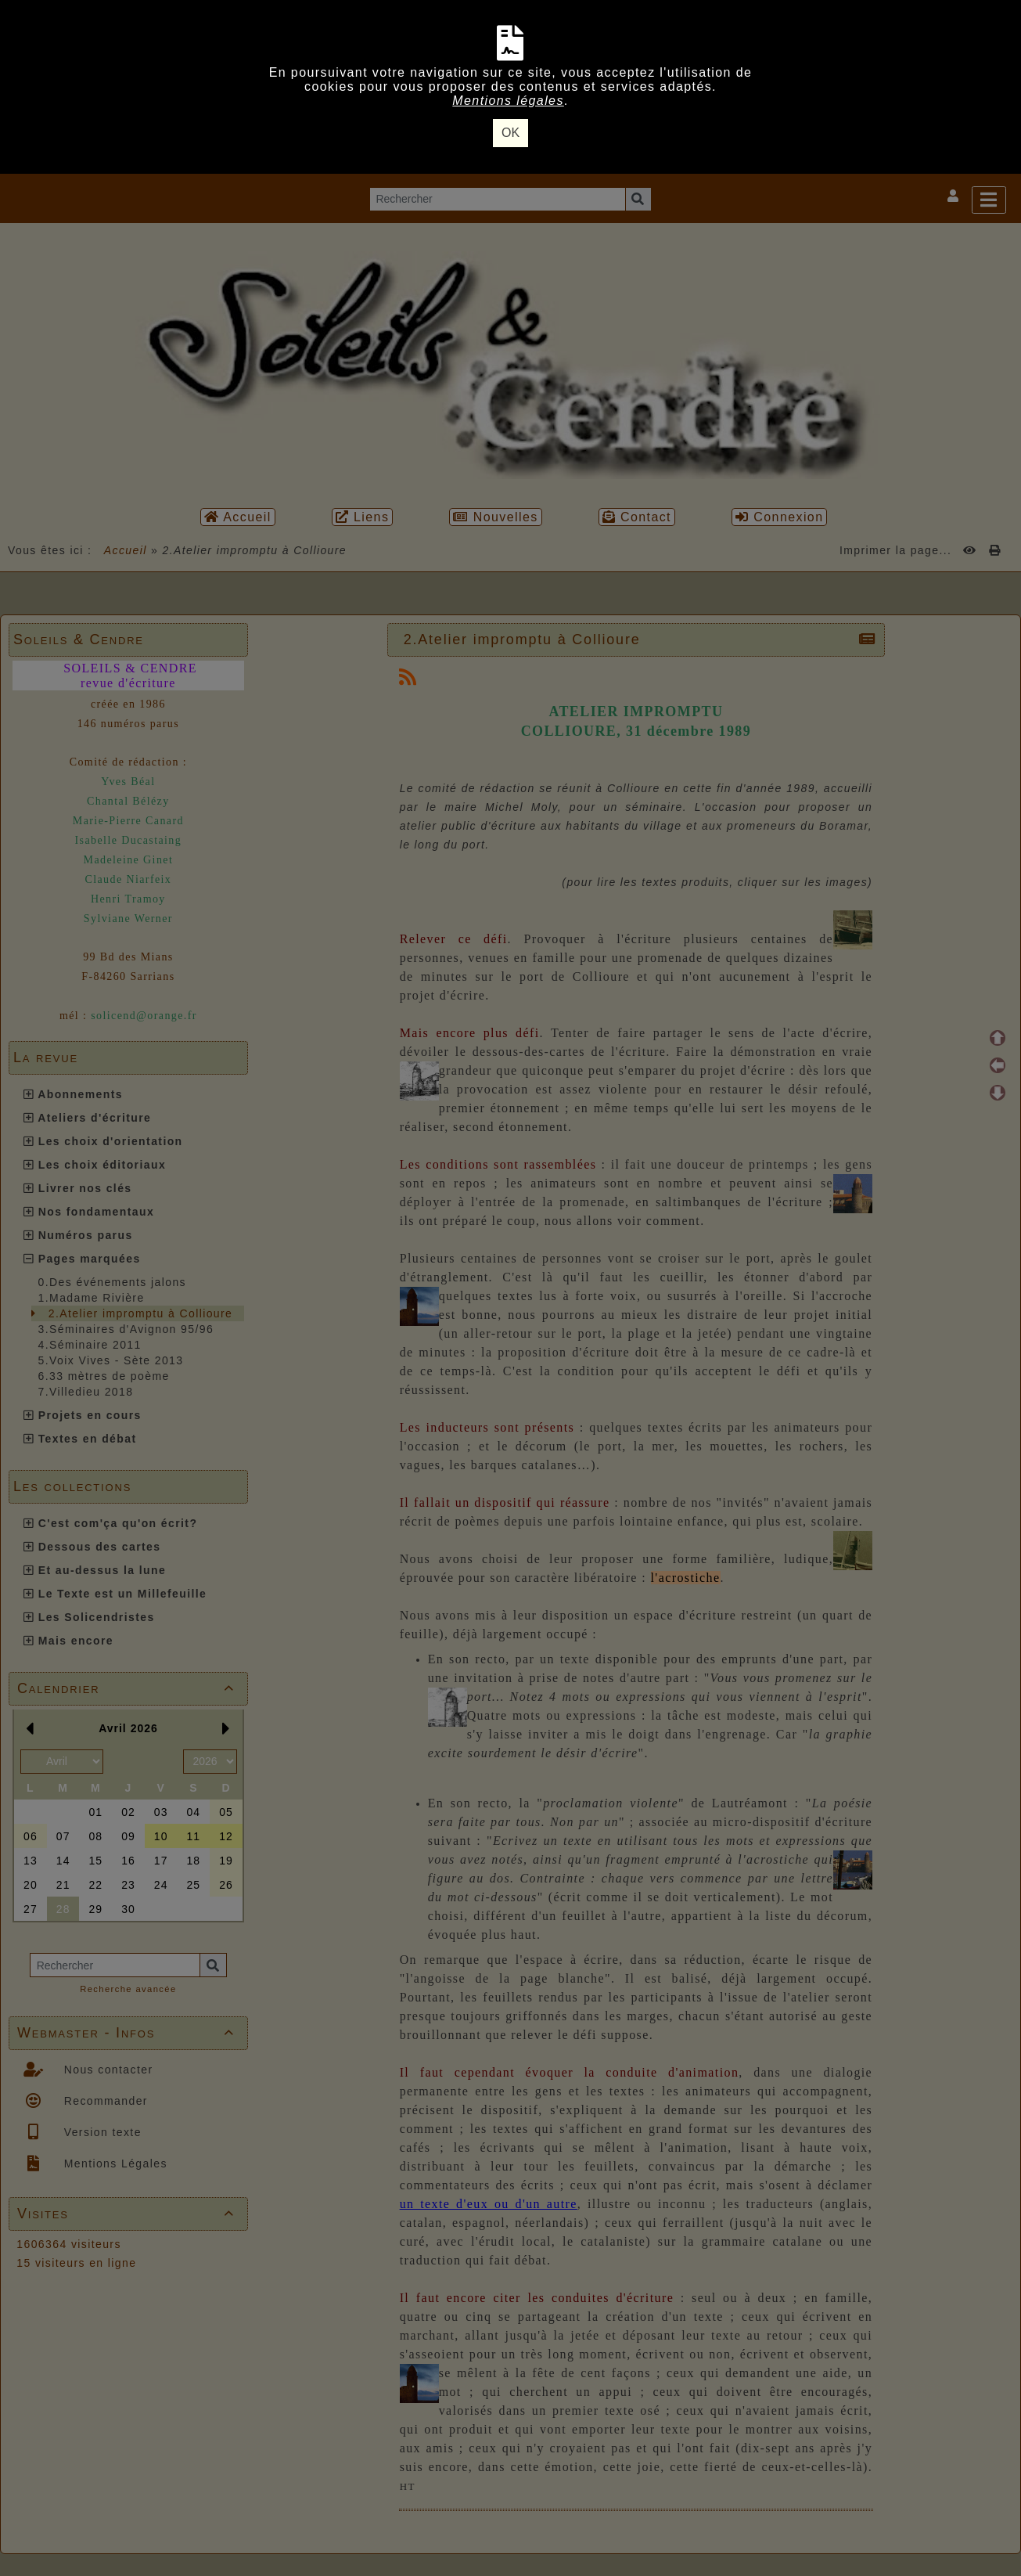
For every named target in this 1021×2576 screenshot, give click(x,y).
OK (510, 132)
